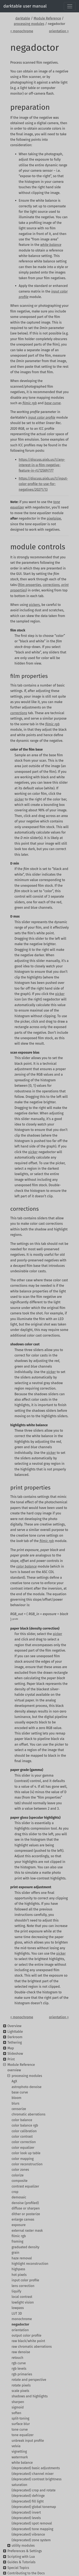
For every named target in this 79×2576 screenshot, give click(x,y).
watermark (20, 2457)
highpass (18, 2269)
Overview (14, 2026)
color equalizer (23, 2148)
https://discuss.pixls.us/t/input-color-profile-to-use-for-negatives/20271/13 (43, 484)
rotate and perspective (29, 2380)
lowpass (18, 2308)
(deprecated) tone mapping (32, 2529)
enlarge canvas (23, 2219)
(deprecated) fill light (28, 2501)
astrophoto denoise (27, 2087)
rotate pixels (21, 2385)
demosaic (19, 2197)
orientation (20, 2330)
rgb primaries (22, 2374)
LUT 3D (17, 2313)
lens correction (23, 2286)
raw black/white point (28, 2341)
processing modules (29, 24)
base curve (20, 2092)
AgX (14, 2081)
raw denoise (21, 2352)
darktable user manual (25, 6)
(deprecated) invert (26, 2512)
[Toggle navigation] (70, 6)
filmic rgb (19, 2236)
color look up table (26, 2153)
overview (14, 2070)
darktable (22, 18)
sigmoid (18, 2407)
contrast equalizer (25, 2186)
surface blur (21, 2424)
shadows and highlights (30, 2396)
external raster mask (27, 2231)
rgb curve (19, 2363)
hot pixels (19, 2275)
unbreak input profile (28, 2441)
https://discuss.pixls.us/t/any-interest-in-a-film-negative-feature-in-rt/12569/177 (42, 465)
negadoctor (20, 2324)
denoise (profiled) (25, 2203)
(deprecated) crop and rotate (34, 2490)
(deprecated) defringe (28, 2496)
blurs (15, 2103)
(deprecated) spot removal (32, 2523)
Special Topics (18, 2568)
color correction (24, 2142)
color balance (22, 2120)
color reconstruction (27, 2164)
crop (15, 2192)
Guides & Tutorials (21, 2562)
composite (19, 2181)
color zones (20, 2170)
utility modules (23, 2546)
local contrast (22, 2297)
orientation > (59, 31)
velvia (16, 2446)
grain (15, 2253)
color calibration (24, 2131)
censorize (19, 2109)
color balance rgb (25, 2125)
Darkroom (14, 2037)
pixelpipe (54, 518)
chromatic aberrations (29, 2114)
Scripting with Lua (21, 2557)
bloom (16, 2098)
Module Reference (47, 18)
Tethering (14, 2042)
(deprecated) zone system (31, 2540)
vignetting (19, 2451)
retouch (17, 2358)
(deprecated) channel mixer (33, 2474)
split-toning (20, 2418)
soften (16, 2413)
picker (19, 799)
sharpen (18, 2402)
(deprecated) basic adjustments (36, 2468)
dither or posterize (26, 2214)
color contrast (22, 2136)
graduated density (25, 2247)
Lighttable (15, 2032)
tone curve (20, 2429)
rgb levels (19, 2369)
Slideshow (15, 2054)
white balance (22, 2463)
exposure (18, 2225)
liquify (16, 2291)
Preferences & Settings (24, 2551)
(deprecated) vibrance (28, 2534)
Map (10, 2048)
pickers (34, 605)
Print (11, 2059)
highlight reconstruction (30, 2264)
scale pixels (20, 2391)
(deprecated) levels (26, 2518)
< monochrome (21, 31)
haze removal (22, 2258)
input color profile (25, 2280)
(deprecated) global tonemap (34, 2507)
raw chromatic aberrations (32, 2347)
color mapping (23, 2159)
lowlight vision (23, 2302)
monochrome (22, 2319)
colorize (18, 2175)
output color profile (26, 2335)
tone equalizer (22, 2435)
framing (17, 2241)
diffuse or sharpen (26, 2208)
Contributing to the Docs (26, 2573)
